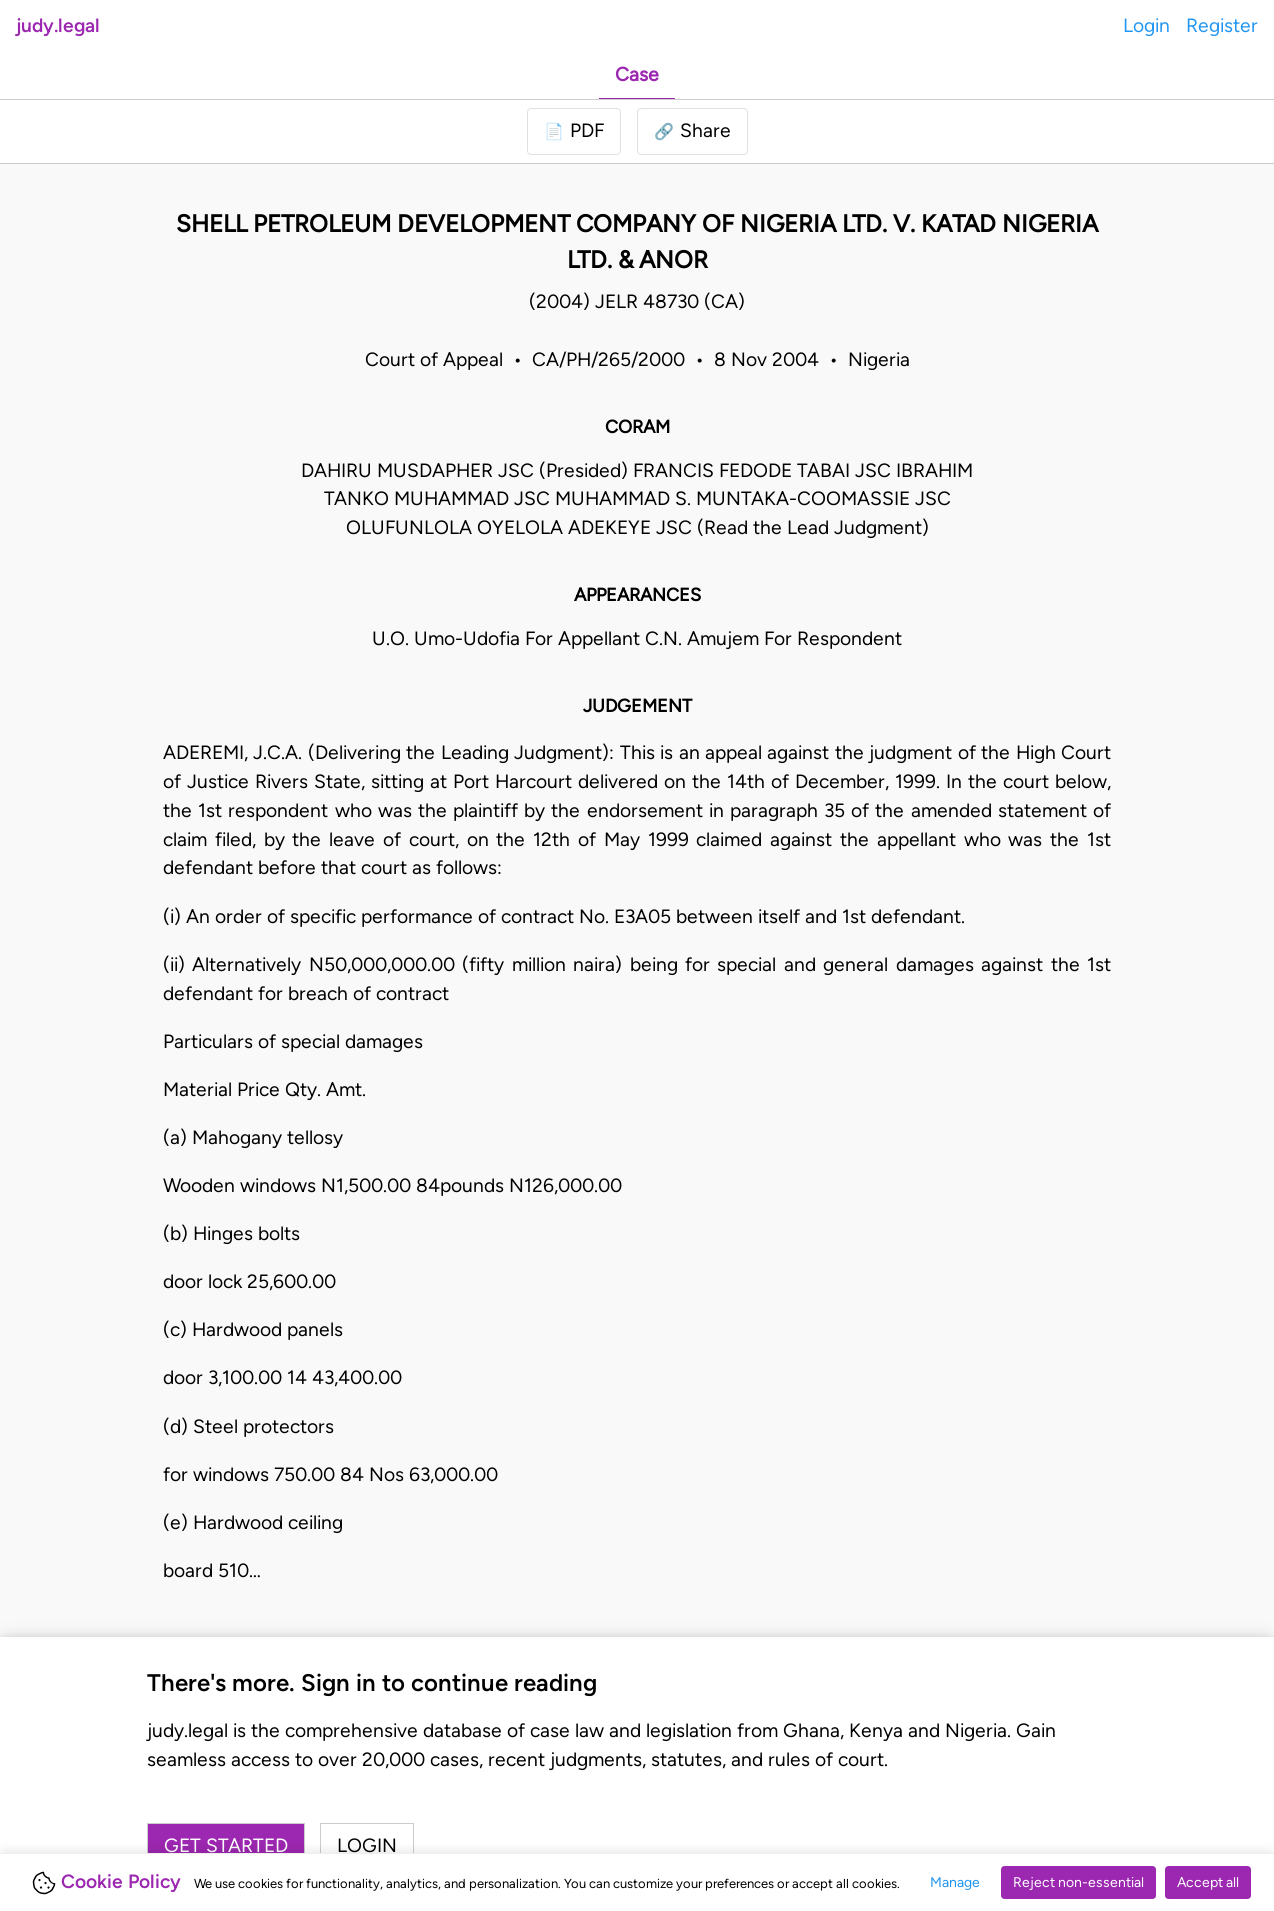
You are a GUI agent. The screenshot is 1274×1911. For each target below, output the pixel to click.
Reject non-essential (1078, 1882)
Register (1222, 25)
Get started (226, 1845)
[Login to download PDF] (574, 131)
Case (637, 74)
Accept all (1208, 1882)
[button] (692, 131)
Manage (955, 1882)
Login (1146, 25)
